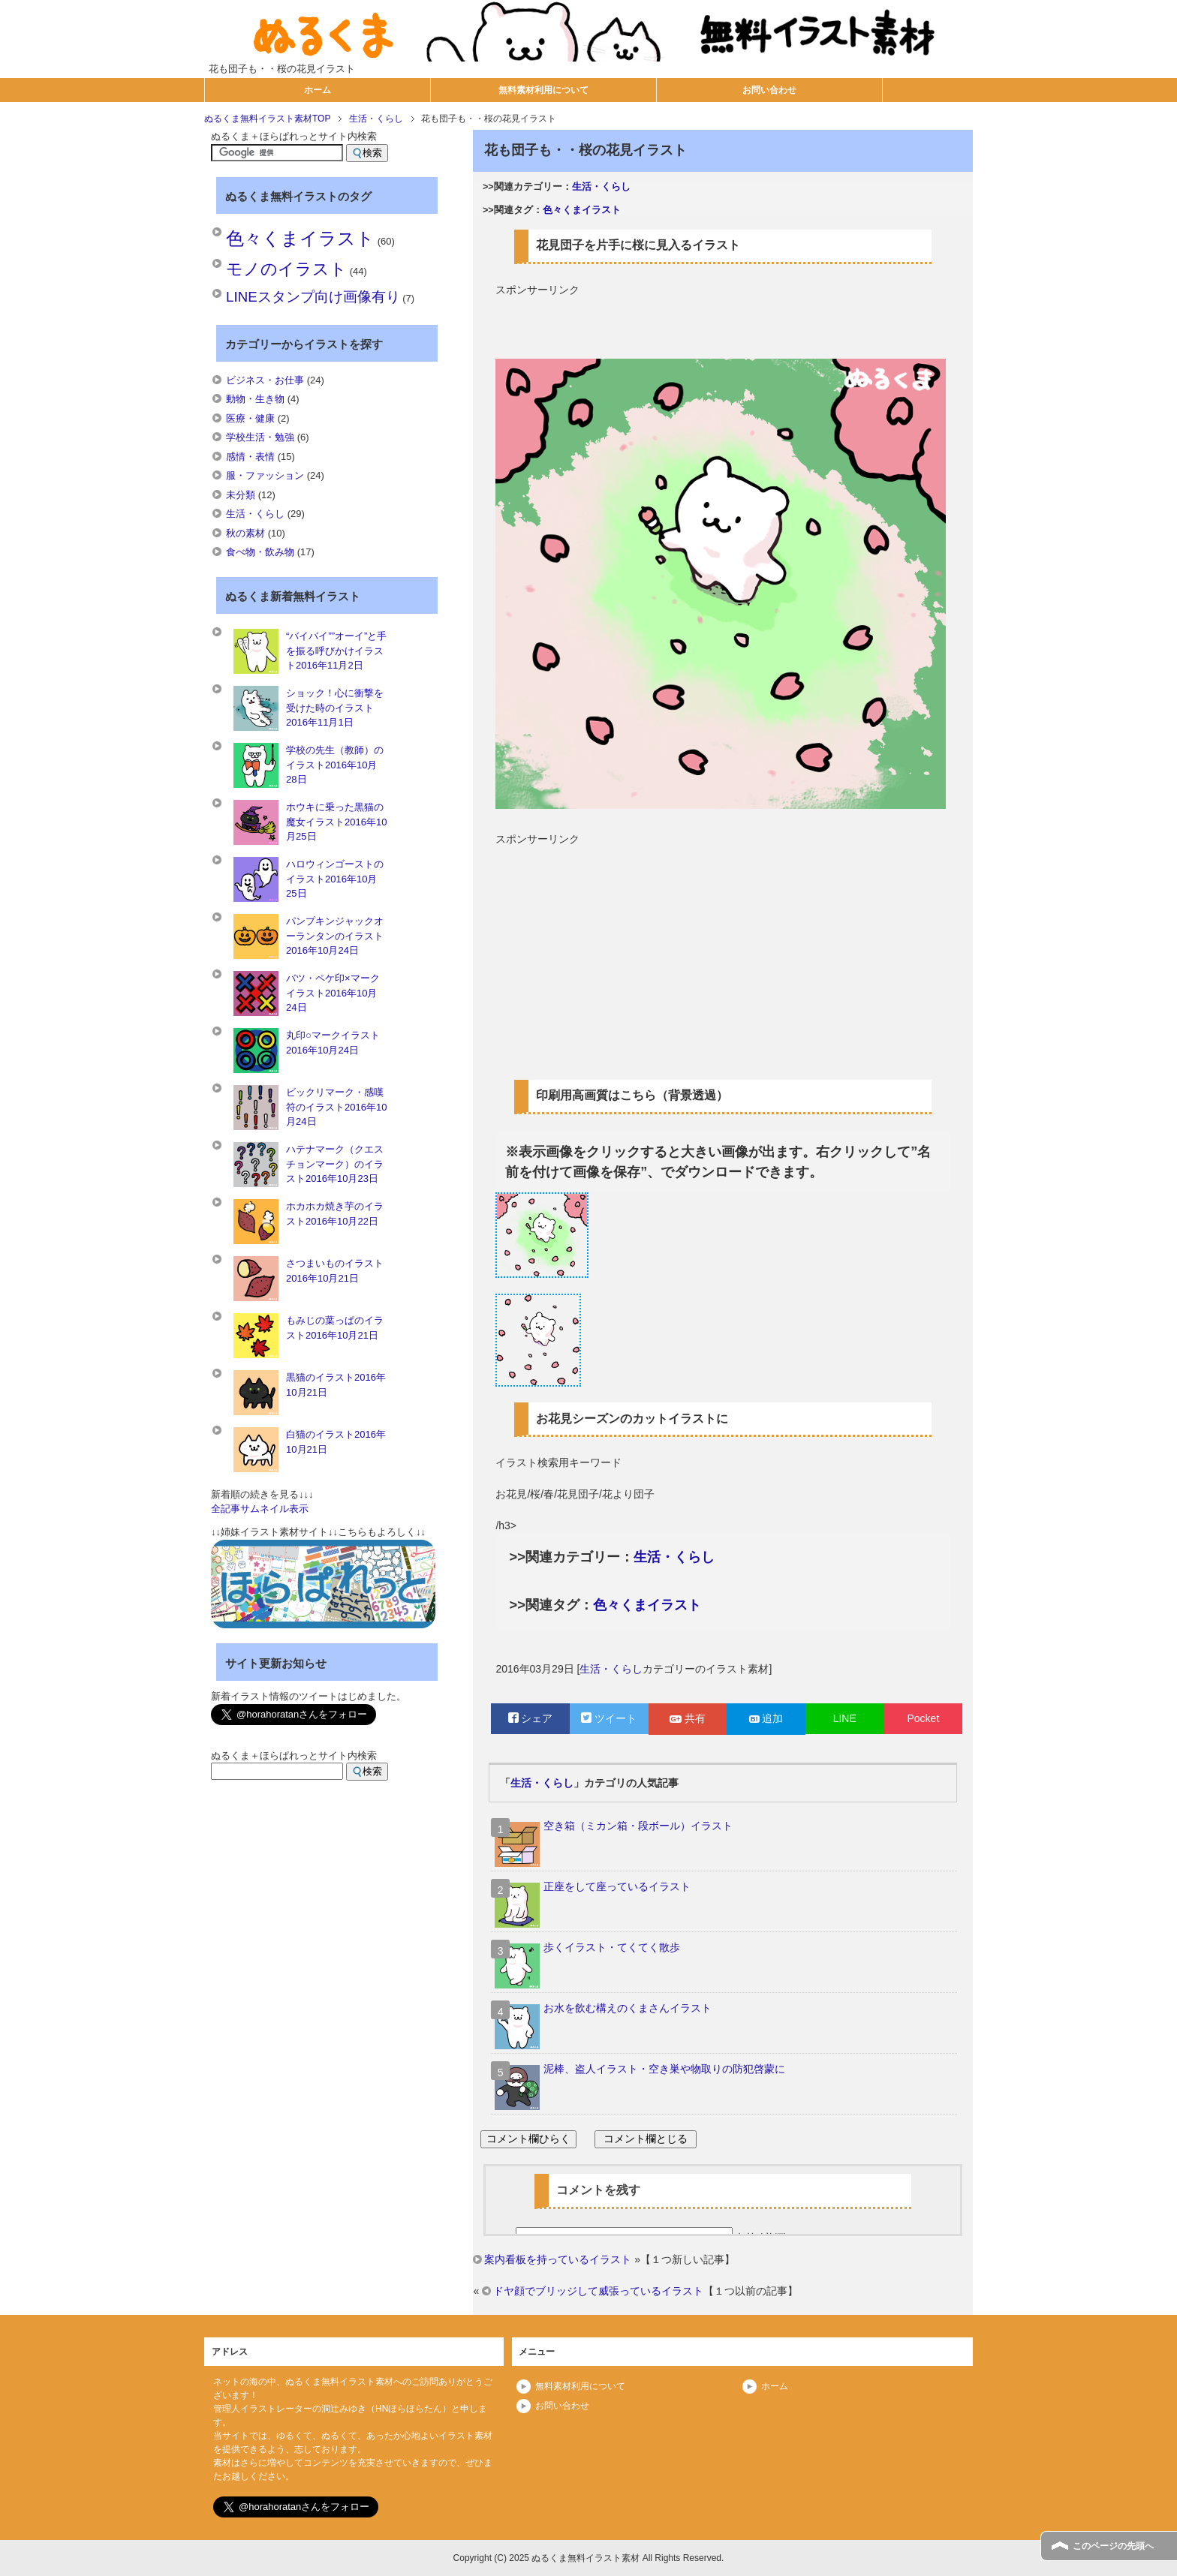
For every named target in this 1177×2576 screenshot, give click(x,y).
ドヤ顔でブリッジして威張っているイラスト (598, 2291)
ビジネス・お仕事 (265, 380)
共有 (688, 1718)
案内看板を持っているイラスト (557, 2259)
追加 (766, 1718)
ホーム (317, 90)
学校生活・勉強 (260, 437)
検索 (367, 153)
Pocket (923, 1718)
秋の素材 (245, 533)
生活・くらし (601, 187)
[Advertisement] (720, 320)
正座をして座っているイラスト (617, 1886)
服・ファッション (265, 475)
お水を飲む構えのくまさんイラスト (627, 2008)
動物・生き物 (255, 398)
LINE (844, 1718)
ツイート (609, 1718)
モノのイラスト (286, 269)
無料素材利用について (543, 90)
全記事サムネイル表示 (260, 1508)
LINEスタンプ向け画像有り (312, 297)
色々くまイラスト (582, 210)
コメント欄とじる (646, 2139)
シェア (530, 1718)
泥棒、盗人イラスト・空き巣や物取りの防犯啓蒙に (664, 2069)
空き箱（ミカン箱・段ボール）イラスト (638, 1826)
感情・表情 (250, 456)
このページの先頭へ (1113, 2546)
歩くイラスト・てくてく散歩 (611, 1947)
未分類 (240, 494)
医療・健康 (250, 418)
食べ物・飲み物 (260, 552)
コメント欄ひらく (528, 2139)
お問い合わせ (769, 90)
